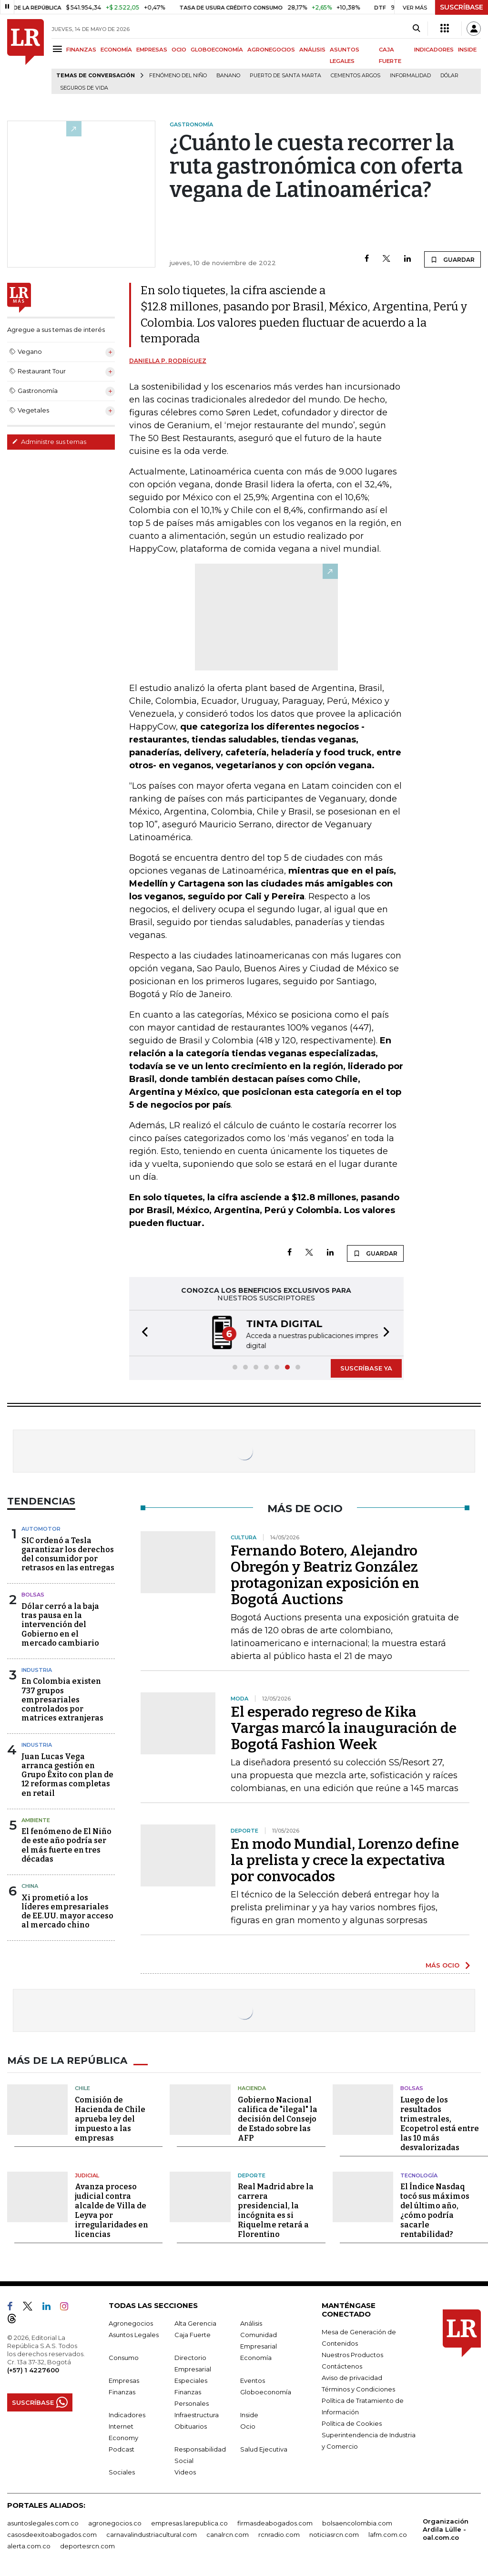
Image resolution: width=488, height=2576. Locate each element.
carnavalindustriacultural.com (151, 2534)
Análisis (251, 2323)
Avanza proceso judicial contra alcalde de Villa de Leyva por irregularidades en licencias (111, 2210)
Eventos (252, 2380)
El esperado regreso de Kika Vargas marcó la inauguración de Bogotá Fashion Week (344, 1728)
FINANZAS (81, 49)
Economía (256, 2357)
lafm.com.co (387, 2534)
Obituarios (190, 2426)
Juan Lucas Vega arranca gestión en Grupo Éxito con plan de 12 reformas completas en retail (67, 1775)
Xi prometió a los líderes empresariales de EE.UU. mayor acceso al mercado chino (67, 1911)
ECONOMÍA (116, 49)
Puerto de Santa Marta (285, 75)
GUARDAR (452, 259)
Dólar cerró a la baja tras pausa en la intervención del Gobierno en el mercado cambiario (60, 1625)
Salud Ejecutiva (263, 2449)
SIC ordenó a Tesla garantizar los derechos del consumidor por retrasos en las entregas (67, 1554)
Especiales (190, 2380)
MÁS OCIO (442, 1965)
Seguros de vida (84, 88)
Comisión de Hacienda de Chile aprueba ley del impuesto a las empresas (110, 2119)
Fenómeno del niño (178, 75)
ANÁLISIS (312, 49)
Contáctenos (342, 2366)
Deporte (251, 2175)
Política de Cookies (352, 2423)
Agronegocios (131, 2323)
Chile (82, 2088)
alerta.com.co (29, 2546)
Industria (36, 1670)
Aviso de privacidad (352, 2377)
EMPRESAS (151, 49)
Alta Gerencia (195, 2323)
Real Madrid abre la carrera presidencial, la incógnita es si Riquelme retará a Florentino (276, 2210)
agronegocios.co (115, 2523)
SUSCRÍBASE (461, 7)
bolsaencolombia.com (357, 2523)
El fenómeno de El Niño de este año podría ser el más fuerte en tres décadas (66, 1845)
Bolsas (32, 1594)
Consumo (124, 2357)
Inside (249, 2415)
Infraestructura (196, 2415)
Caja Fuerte (192, 2335)
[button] (142, 1333)
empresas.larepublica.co (189, 2523)
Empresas (124, 2380)
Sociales (122, 2472)
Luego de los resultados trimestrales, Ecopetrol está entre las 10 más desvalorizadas (439, 2123)
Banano (228, 75)
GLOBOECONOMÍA (217, 49)
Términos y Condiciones (358, 2389)
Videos (185, 2472)
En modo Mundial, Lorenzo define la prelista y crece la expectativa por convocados (345, 1860)
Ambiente (35, 1820)
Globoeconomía (265, 2392)
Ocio (247, 2426)
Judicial (87, 2175)
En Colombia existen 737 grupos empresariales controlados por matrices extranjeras (62, 1699)
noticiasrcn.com (334, 2534)
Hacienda (252, 2088)
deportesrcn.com (87, 2546)
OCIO (179, 49)
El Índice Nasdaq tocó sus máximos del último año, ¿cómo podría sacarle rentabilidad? (434, 2210)
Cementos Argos (355, 75)
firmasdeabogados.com (275, 2523)
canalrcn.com (227, 2534)
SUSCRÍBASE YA (366, 1368)
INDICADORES (434, 49)
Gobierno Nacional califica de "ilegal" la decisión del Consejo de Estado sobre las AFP (277, 2119)
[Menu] (58, 48)
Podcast (121, 2449)
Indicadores (127, 2415)
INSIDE (467, 49)
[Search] (416, 28)
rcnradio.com (279, 2534)
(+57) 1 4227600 (33, 2370)
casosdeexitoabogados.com (52, 2534)
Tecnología (418, 2175)
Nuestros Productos (352, 2355)
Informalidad (410, 75)
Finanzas (122, 2392)
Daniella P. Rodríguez (167, 360)
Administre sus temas (49, 441)
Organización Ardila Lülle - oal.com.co (445, 2529)
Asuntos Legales (134, 2335)
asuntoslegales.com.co (43, 2523)
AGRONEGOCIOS (271, 49)
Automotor (41, 1528)
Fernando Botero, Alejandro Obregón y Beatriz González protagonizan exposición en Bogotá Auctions (325, 1575)
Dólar (449, 75)
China (29, 1886)
